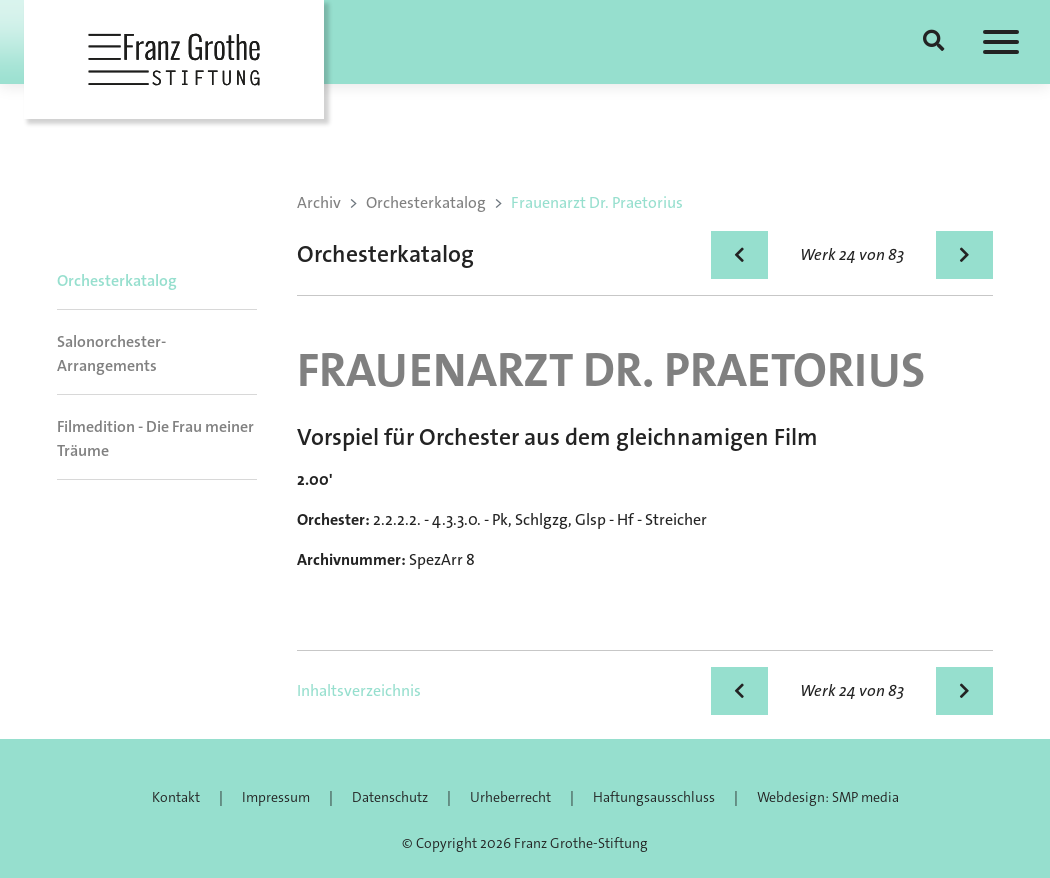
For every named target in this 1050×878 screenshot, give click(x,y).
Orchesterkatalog (117, 280)
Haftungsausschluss (654, 797)
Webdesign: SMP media (828, 797)
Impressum (276, 797)
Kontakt (176, 797)
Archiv (319, 202)
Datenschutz (390, 797)
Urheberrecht (510, 797)
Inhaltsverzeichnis (359, 690)
